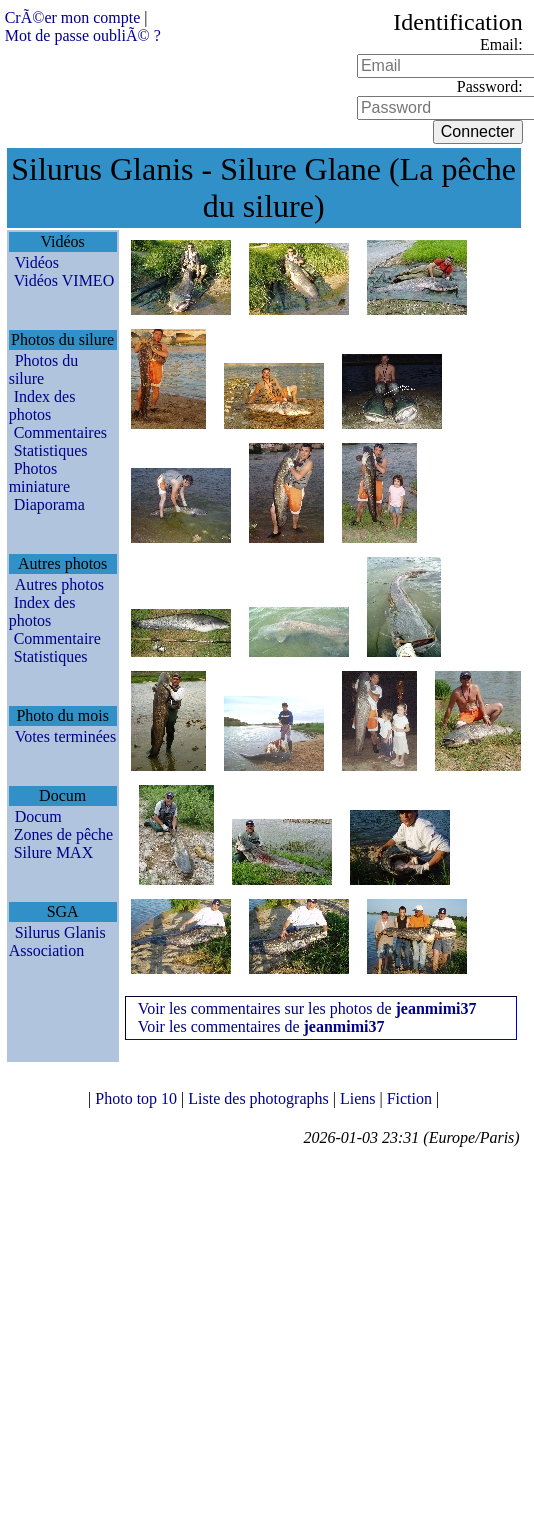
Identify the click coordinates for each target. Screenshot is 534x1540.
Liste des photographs (260, 1098)
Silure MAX (54, 852)
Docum (38, 816)
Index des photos (42, 405)
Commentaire (57, 638)
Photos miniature (39, 477)
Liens (360, 1098)
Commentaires (60, 432)
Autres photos (59, 584)
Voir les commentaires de (261, 1026)
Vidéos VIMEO (64, 280)
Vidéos (37, 262)
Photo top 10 (138, 1098)
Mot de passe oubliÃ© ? (83, 35)
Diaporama (49, 504)
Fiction (411, 1098)
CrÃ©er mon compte (73, 17)
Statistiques (51, 450)
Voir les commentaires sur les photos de (307, 1008)
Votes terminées (65, 736)
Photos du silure (44, 369)
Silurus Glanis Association (57, 941)
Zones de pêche (64, 834)
